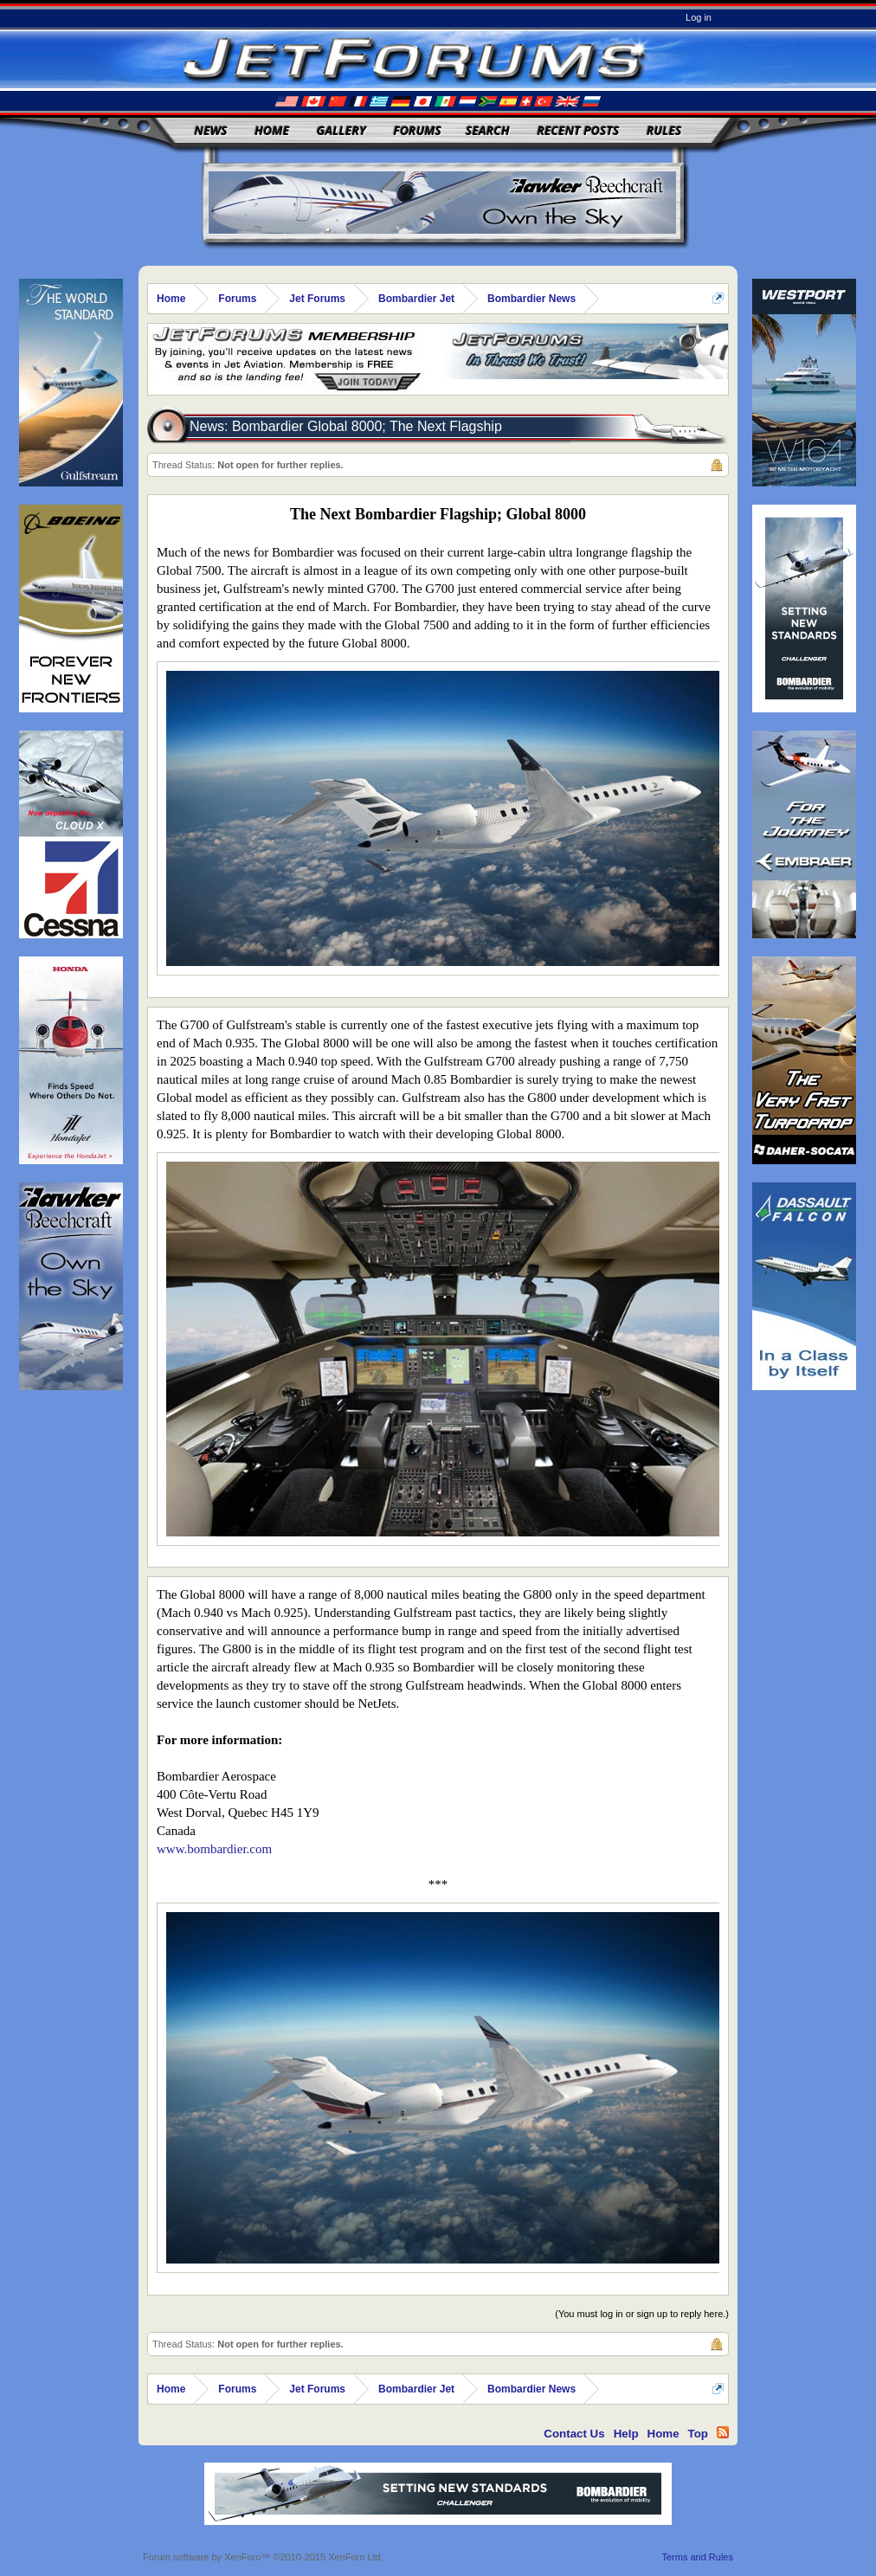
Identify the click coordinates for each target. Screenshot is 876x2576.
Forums (417, 130)
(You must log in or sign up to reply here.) (642, 2314)
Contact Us (574, 2433)
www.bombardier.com (214, 1849)
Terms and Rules (697, 2557)
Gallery (341, 130)
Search (488, 130)
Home (271, 130)
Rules (664, 130)
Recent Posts (578, 130)
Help (626, 2433)
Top (698, 2433)
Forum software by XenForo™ (263, 2557)
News (211, 130)
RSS (723, 2432)
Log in (699, 17)
